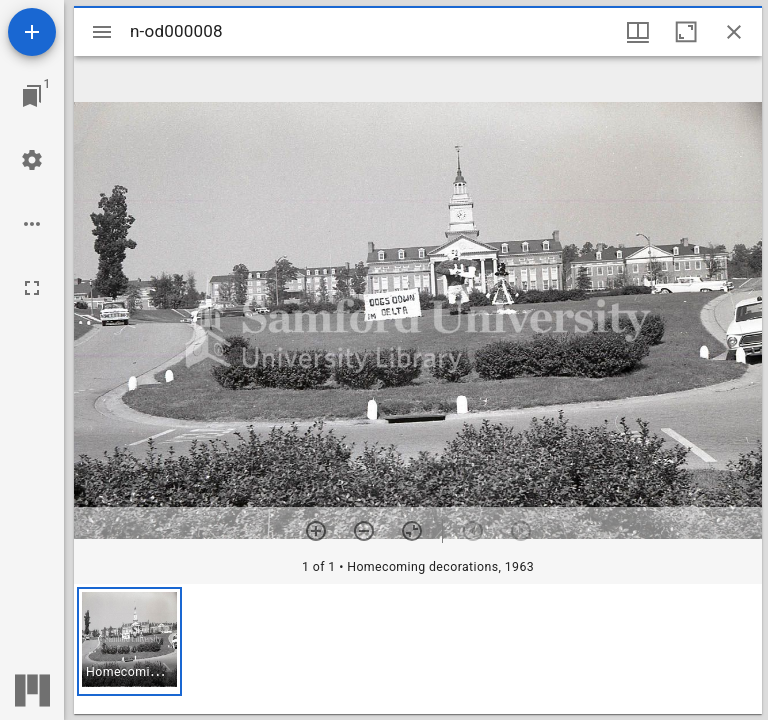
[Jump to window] (32, 96)
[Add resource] (32, 32)
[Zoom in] (316, 531)
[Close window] (734, 32)
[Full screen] (32, 288)
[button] (129, 641)
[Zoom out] (364, 531)
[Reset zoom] (412, 531)
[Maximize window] (686, 32)
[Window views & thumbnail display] (638, 32)
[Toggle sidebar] (102, 32)
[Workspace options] (32, 224)
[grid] (418, 649)
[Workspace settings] (32, 160)
